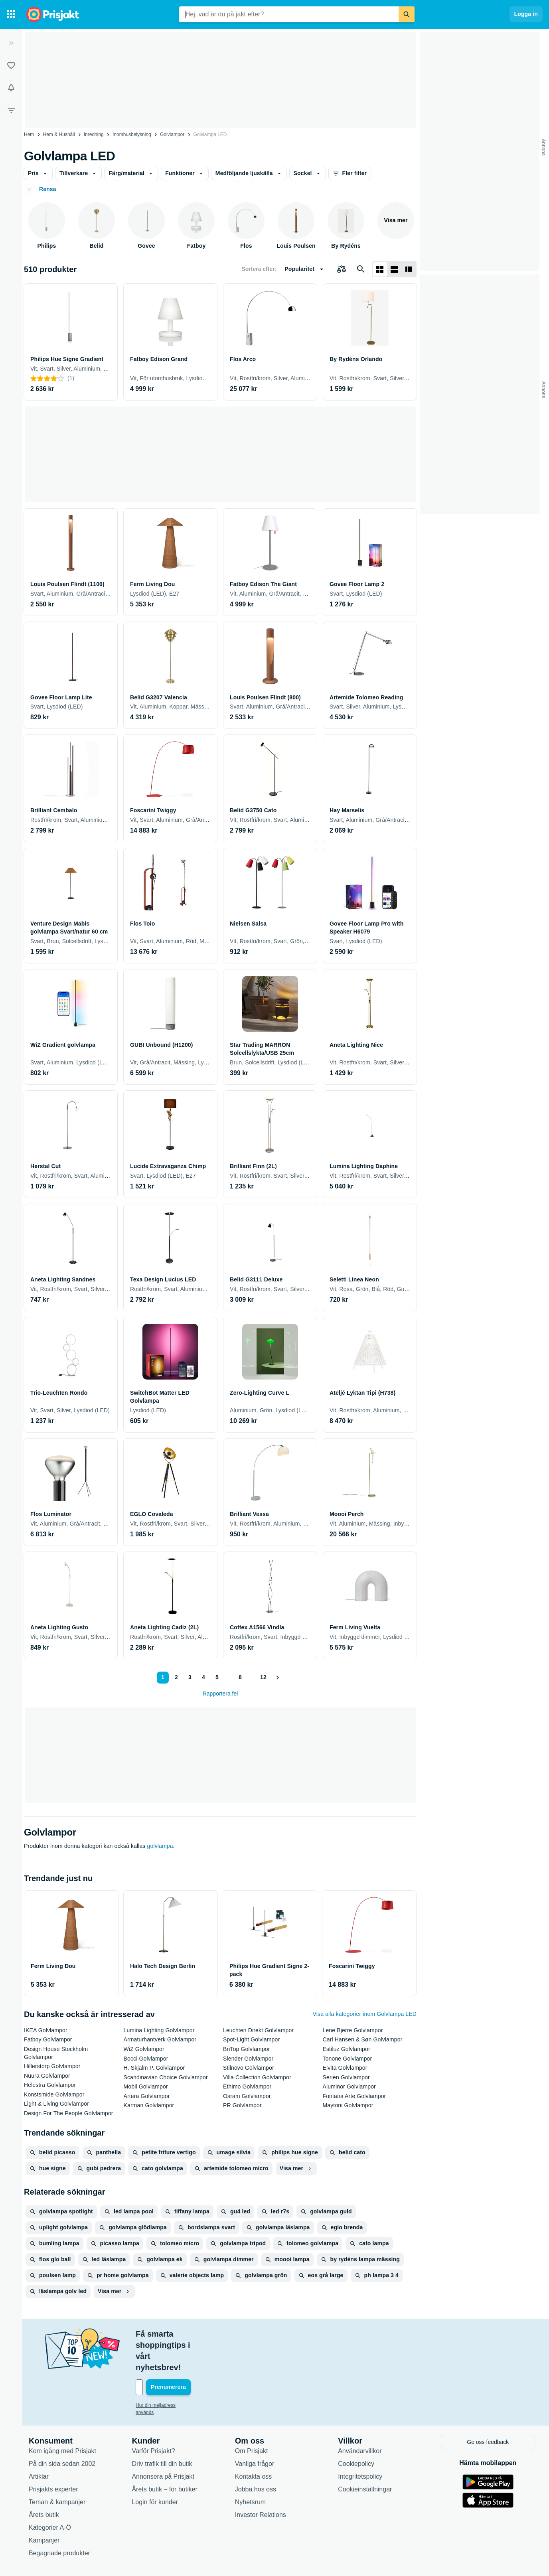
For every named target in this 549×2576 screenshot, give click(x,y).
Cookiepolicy (356, 2429)
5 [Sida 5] (215, 1677)
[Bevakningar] (11, 88)
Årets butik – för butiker (164, 2455)
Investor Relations (260, 2480)
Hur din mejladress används (165, 2372)
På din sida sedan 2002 (62, 2429)
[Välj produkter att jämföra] (342, 269)
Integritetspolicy (360, 2442)
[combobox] (289, 14)
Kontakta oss (253, 2442)
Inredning (94, 134)
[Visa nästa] (278, 1678)
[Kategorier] (11, 14)
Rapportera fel (220, 1693)
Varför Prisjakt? (153, 2416)
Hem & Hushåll (59, 134)
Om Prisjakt (251, 2416)
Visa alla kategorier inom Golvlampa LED (365, 2014)
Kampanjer (44, 2506)
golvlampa (160, 1846)
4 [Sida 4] (201, 1677)
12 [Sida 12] (262, 1677)
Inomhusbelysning (132, 134)
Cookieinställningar (365, 2455)
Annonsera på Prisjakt (163, 2442)
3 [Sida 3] (188, 1677)
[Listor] (11, 65)
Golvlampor (172, 134)
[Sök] (407, 14)
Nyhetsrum (250, 2467)
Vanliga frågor (254, 2429)
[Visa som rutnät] (380, 269)
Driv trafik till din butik (162, 2429)
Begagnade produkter (59, 2518)
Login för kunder (155, 2467)
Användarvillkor (359, 2416)
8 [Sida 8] (238, 1677)
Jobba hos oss (255, 2455)
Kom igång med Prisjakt (62, 2416)
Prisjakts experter (53, 2455)
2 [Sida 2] (174, 1677)
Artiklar (39, 2442)
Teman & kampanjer (57, 2467)
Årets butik (44, 2480)
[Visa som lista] (394, 269)
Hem (29, 134)
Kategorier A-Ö (50, 2493)
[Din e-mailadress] (187, 2354)
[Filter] (11, 110)
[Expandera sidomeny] (11, 43)
